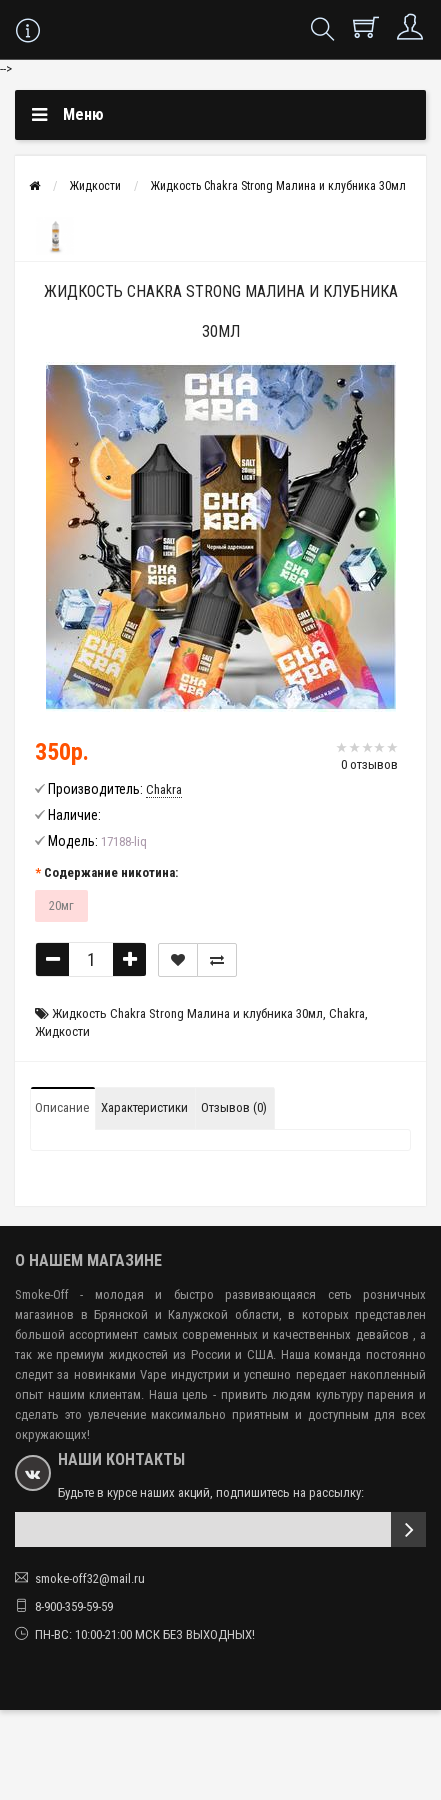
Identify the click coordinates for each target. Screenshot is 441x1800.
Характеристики (144, 1107)
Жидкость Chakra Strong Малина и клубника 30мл (278, 186)
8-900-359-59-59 (74, 1606)
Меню (83, 114)
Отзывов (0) (234, 1107)
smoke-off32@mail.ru (90, 1578)
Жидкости (95, 186)
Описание (62, 1107)
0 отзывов (369, 764)
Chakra (347, 1013)
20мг (61, 905)
